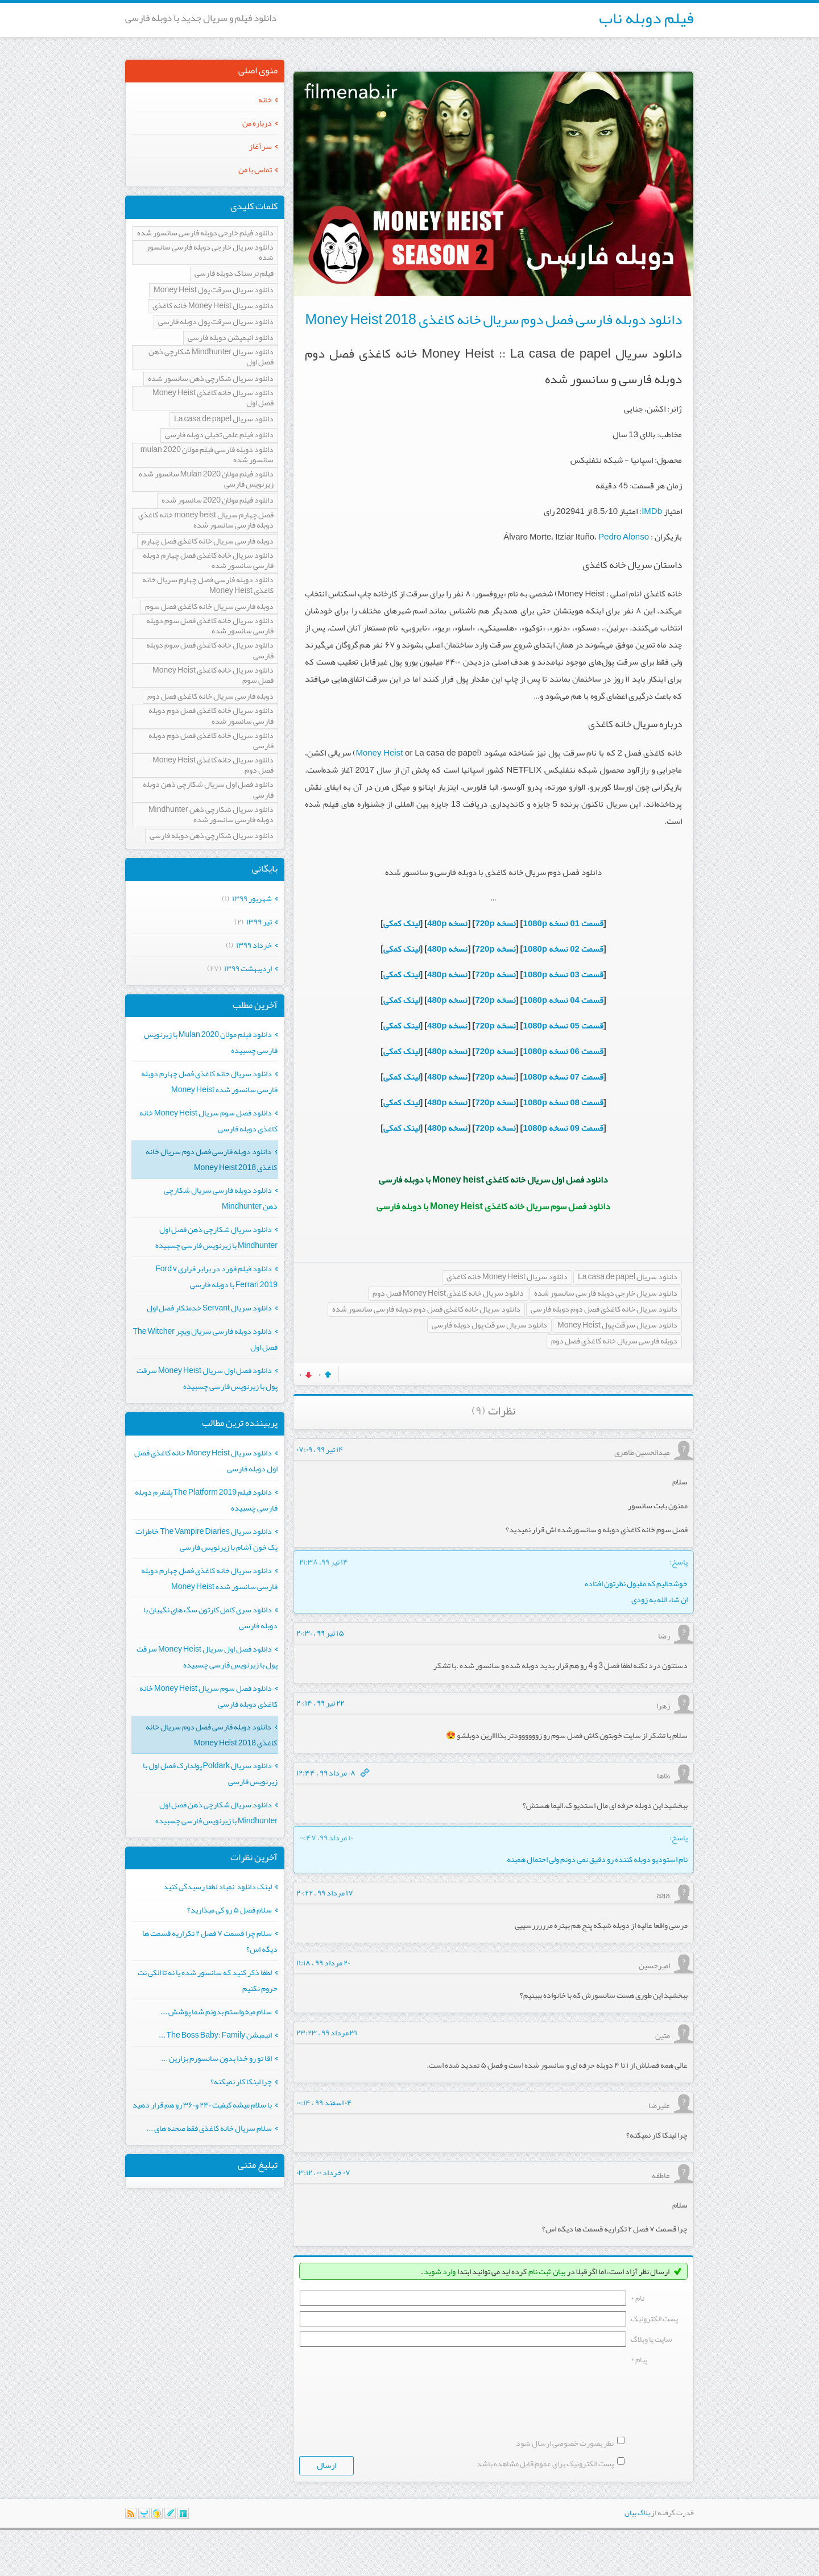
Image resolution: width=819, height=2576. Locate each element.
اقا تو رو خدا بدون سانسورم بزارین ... (216, 2058)
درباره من (257, 123)
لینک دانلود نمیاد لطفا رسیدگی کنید (217, 1886)
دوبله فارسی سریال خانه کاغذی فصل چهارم (208, 541)
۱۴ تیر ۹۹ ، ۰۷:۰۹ (320, 1449)
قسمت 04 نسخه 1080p (563, 1000)
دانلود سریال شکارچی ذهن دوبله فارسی (212, 836)
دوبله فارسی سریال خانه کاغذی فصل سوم (209, 607)
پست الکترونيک (654, 2318)
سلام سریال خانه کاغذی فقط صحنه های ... (209, 2128)
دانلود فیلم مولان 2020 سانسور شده (218, 500)
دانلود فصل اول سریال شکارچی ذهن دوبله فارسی (208, 790)
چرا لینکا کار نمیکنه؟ (241, 2081)
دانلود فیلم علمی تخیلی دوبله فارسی (219, 435)
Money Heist (379, 752)
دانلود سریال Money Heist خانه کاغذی (507, 1277)
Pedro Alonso (623, 536)
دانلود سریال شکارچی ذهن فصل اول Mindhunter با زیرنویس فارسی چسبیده (216, 1237)
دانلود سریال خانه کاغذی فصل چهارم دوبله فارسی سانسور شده (208, 561)
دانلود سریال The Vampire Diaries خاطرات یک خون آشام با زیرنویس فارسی (206, 1539)
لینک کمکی (401, 923)
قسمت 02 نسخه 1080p (563, 948)
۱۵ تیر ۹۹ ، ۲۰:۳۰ (320, 1633)
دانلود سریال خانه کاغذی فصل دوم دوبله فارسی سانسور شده (426, 1309)
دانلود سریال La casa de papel (627, 1277)
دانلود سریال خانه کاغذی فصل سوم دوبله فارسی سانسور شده (210, 626)
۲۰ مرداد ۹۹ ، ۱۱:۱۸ (323, 1963)
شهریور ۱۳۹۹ (252, 898)
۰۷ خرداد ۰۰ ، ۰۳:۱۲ (323, 2172)
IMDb (652, 511)
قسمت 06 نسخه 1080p (563, 1051)
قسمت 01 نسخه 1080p (563, 923)
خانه (265, 99)
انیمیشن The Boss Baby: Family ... (215, 2035)
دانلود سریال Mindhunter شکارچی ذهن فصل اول (211, 357)
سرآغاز (260, 146)
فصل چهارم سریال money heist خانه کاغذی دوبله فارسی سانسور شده (206, 520)
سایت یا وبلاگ (651, 2339)
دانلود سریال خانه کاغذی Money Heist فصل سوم (213, 675)
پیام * (639, 2359)
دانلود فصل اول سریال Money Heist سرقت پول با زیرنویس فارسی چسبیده (207, 1378)
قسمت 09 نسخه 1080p (563, 1127)
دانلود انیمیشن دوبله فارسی (231, 338)
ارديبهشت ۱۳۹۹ (248, 968)
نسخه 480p (447, 923)
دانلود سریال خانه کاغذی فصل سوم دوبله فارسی (210, 650)
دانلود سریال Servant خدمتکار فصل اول (209, 1308)
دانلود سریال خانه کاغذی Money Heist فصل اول (213, 398)
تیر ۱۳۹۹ (259, 922)
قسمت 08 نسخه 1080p (563, 1102)
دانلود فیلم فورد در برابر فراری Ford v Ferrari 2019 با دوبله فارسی (216, 1276)
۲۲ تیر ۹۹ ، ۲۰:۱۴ (320, 1703)
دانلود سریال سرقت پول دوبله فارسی (489, 1325)
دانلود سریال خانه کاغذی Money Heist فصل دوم (448, 1294)
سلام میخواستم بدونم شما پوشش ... (216, 2011)
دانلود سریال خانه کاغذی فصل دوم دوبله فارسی (604, 1309)
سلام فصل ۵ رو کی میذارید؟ (229, 1910)
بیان (559, 2271)
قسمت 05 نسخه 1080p (563, 1025)
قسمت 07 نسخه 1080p (563, 1076)
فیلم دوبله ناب (646, 18)
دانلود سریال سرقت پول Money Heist (617, 1325)
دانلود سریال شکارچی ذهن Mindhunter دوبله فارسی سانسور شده (211, 815)
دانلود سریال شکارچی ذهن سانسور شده (211, 379)
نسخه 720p (495, 923)
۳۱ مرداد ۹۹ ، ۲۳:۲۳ (326, 2032)
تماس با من (255, 169)
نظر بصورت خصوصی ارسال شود (565, 2489)
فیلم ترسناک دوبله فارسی (234, 274)
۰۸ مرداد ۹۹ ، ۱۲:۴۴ (325, 1773)
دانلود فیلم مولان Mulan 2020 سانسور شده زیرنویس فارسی (206, 479)
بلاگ (644, 2559)
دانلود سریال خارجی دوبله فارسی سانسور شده (605, 1294)
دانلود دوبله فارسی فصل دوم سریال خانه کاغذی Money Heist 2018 (493, 319)
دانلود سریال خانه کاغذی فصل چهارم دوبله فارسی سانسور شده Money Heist (209, 1081)
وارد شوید (440, 2271)
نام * (637, 2298)
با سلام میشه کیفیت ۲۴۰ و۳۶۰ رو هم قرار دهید (202, 2105)
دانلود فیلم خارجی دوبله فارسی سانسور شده (205, 233)
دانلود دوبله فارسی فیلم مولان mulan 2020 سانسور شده (207, 455)
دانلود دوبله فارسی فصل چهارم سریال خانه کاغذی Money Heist (208, 585)
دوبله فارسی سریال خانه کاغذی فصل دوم (614, 1341)
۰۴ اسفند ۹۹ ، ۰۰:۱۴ (324, 2102)
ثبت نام (539, 2271)
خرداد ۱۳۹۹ (254, 945)
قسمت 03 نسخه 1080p (563, 974)
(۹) (478, 1410)
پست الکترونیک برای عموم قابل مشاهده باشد (545, 2509)
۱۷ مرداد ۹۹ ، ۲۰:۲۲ (324, 1893)
